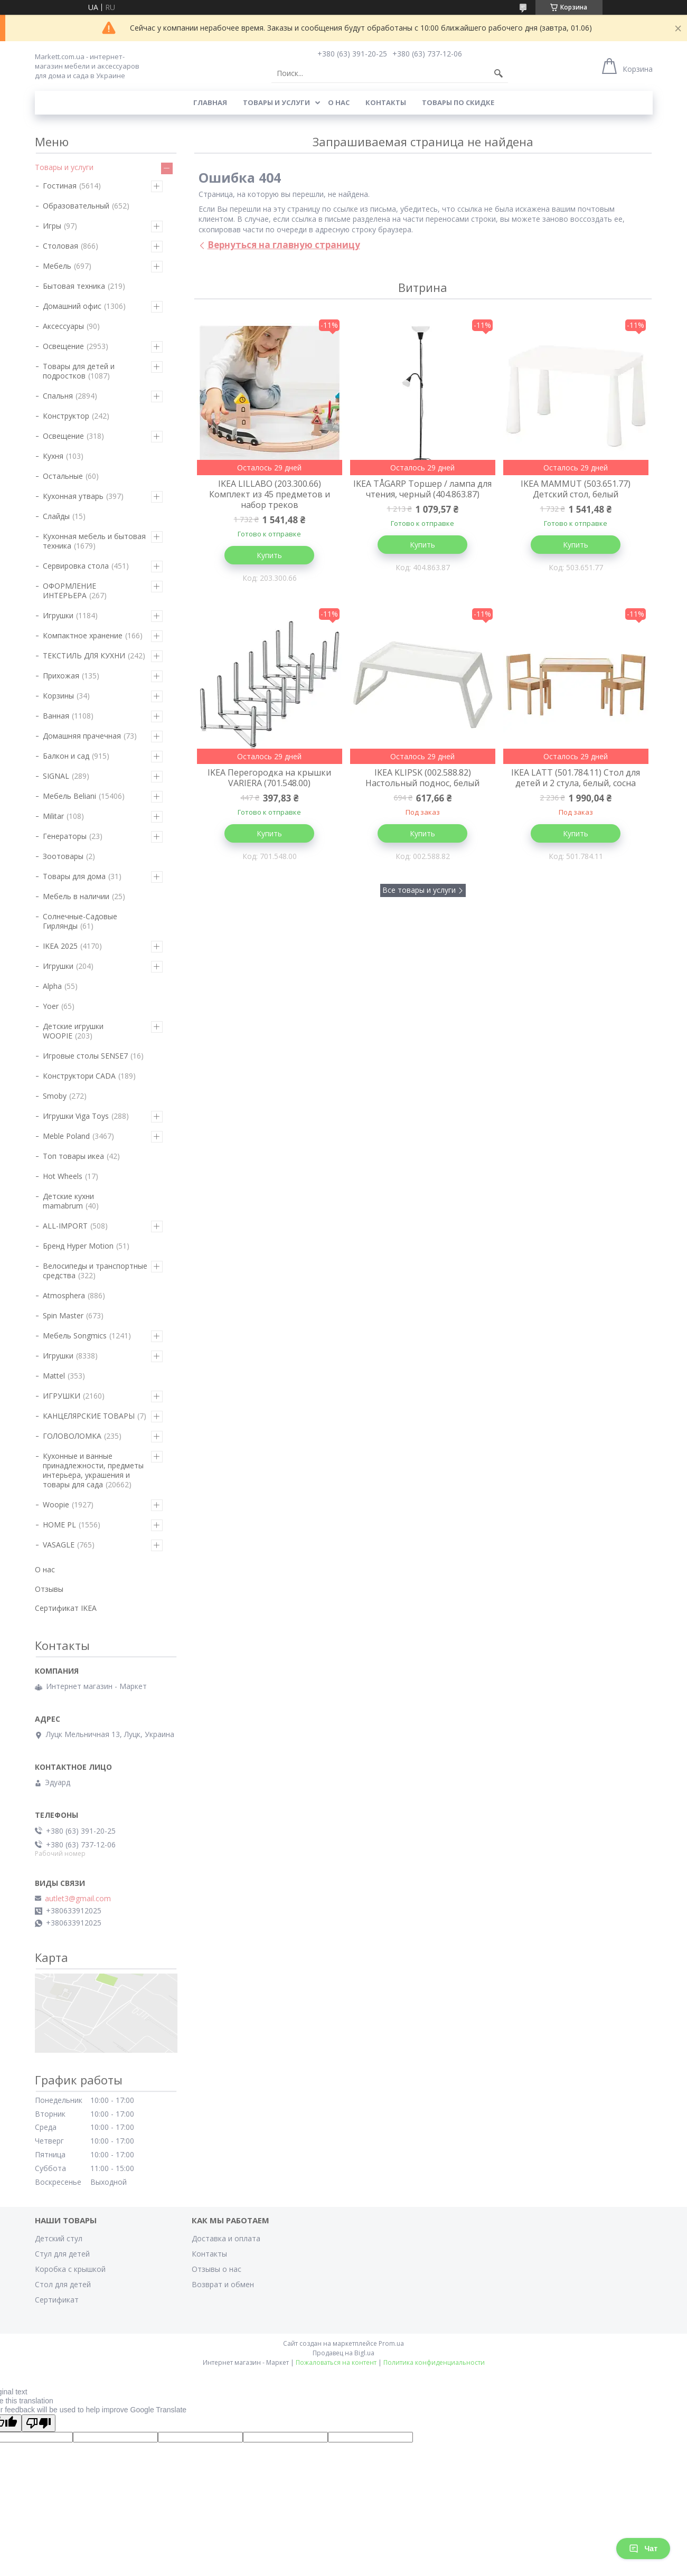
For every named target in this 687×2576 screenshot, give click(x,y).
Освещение (63, 346)
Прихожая (61, 676)
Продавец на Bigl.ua (343, 2352)
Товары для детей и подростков (79, 371)
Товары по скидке (458, 102)
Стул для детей (62, 2254)
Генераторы (65, 836)
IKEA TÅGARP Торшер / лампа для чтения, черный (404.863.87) (422, 488)
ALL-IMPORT (65, 1226)
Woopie (56, 1504)
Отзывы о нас (216, 2269)
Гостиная (60, 186)
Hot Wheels (62, 1176)
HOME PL (59, 1525)
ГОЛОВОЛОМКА (72, 1436)
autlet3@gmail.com (78, 1898)
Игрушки (58, 615)
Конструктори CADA (79, 1076)
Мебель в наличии (76, 896)
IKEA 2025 (60, 946)
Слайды (56, 516)
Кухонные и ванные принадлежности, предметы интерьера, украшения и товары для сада (93, 1470)
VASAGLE (58, 1545)
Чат (643, 2548)
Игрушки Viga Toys (76, 1116)
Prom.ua (391, 2343)
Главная (210, 102)
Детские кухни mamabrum (68, 1201)
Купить (269, 555)
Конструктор (66, 416)
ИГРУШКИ (61, 1396)
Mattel (54, 1376)
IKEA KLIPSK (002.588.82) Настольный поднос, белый (422, 777)
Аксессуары (63, 326)
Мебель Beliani (69, 796)
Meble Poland (66, 1136)
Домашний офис (72, 306)
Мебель (57, 266)
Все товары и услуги (419, 890)
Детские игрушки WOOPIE (73, 1031)
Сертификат (57, 2300)
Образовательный (76, 206)
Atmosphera (64, 1295)
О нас (339, 102)
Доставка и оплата (226, 2238)
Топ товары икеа (73, 1156)
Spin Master (63, 1315)
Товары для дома (74, 876)
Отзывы (49, 1589)
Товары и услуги (276, 102)
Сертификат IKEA (66, 1608)
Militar (53, 816)
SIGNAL (56, 776)
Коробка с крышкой (70, 2269)
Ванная (56, 716)
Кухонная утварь (73, 496)
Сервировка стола (76, 566)
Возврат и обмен (223, 2284)
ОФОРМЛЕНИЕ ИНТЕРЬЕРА (69, 590)
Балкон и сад (66, 756)
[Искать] (498, 73)
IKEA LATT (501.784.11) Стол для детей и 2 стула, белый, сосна (575, 777)
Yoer (51, 1006)
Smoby (55, 1096)
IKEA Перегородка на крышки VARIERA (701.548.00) (269, 777)
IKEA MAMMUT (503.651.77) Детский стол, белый (575, 488)
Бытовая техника (74, 286)
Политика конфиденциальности (434, 2362)
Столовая (60, 246)
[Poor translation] (38, 2423)
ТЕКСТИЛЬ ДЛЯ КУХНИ (84, 655)
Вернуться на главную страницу (284, 245)
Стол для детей (63, 2284)
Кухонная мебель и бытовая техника (94, 541)
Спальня (58, 396)
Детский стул (58, 2238)
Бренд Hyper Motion (78, 1246)
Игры (52, 226)
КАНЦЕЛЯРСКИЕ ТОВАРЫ (89, 1416)
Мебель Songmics (75, 1336)
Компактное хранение (83, 635)
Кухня (53, 456)
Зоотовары (63, 856)
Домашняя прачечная (82, 736)
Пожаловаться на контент (336, 2362)
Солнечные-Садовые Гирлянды (80, 921)
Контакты (385, 102)
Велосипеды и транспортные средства (95, 1270)
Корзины (58, 696)
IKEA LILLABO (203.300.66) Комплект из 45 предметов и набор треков (269, 494)
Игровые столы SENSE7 (85, 1056)
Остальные (63, 476)
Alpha (52, 986)
